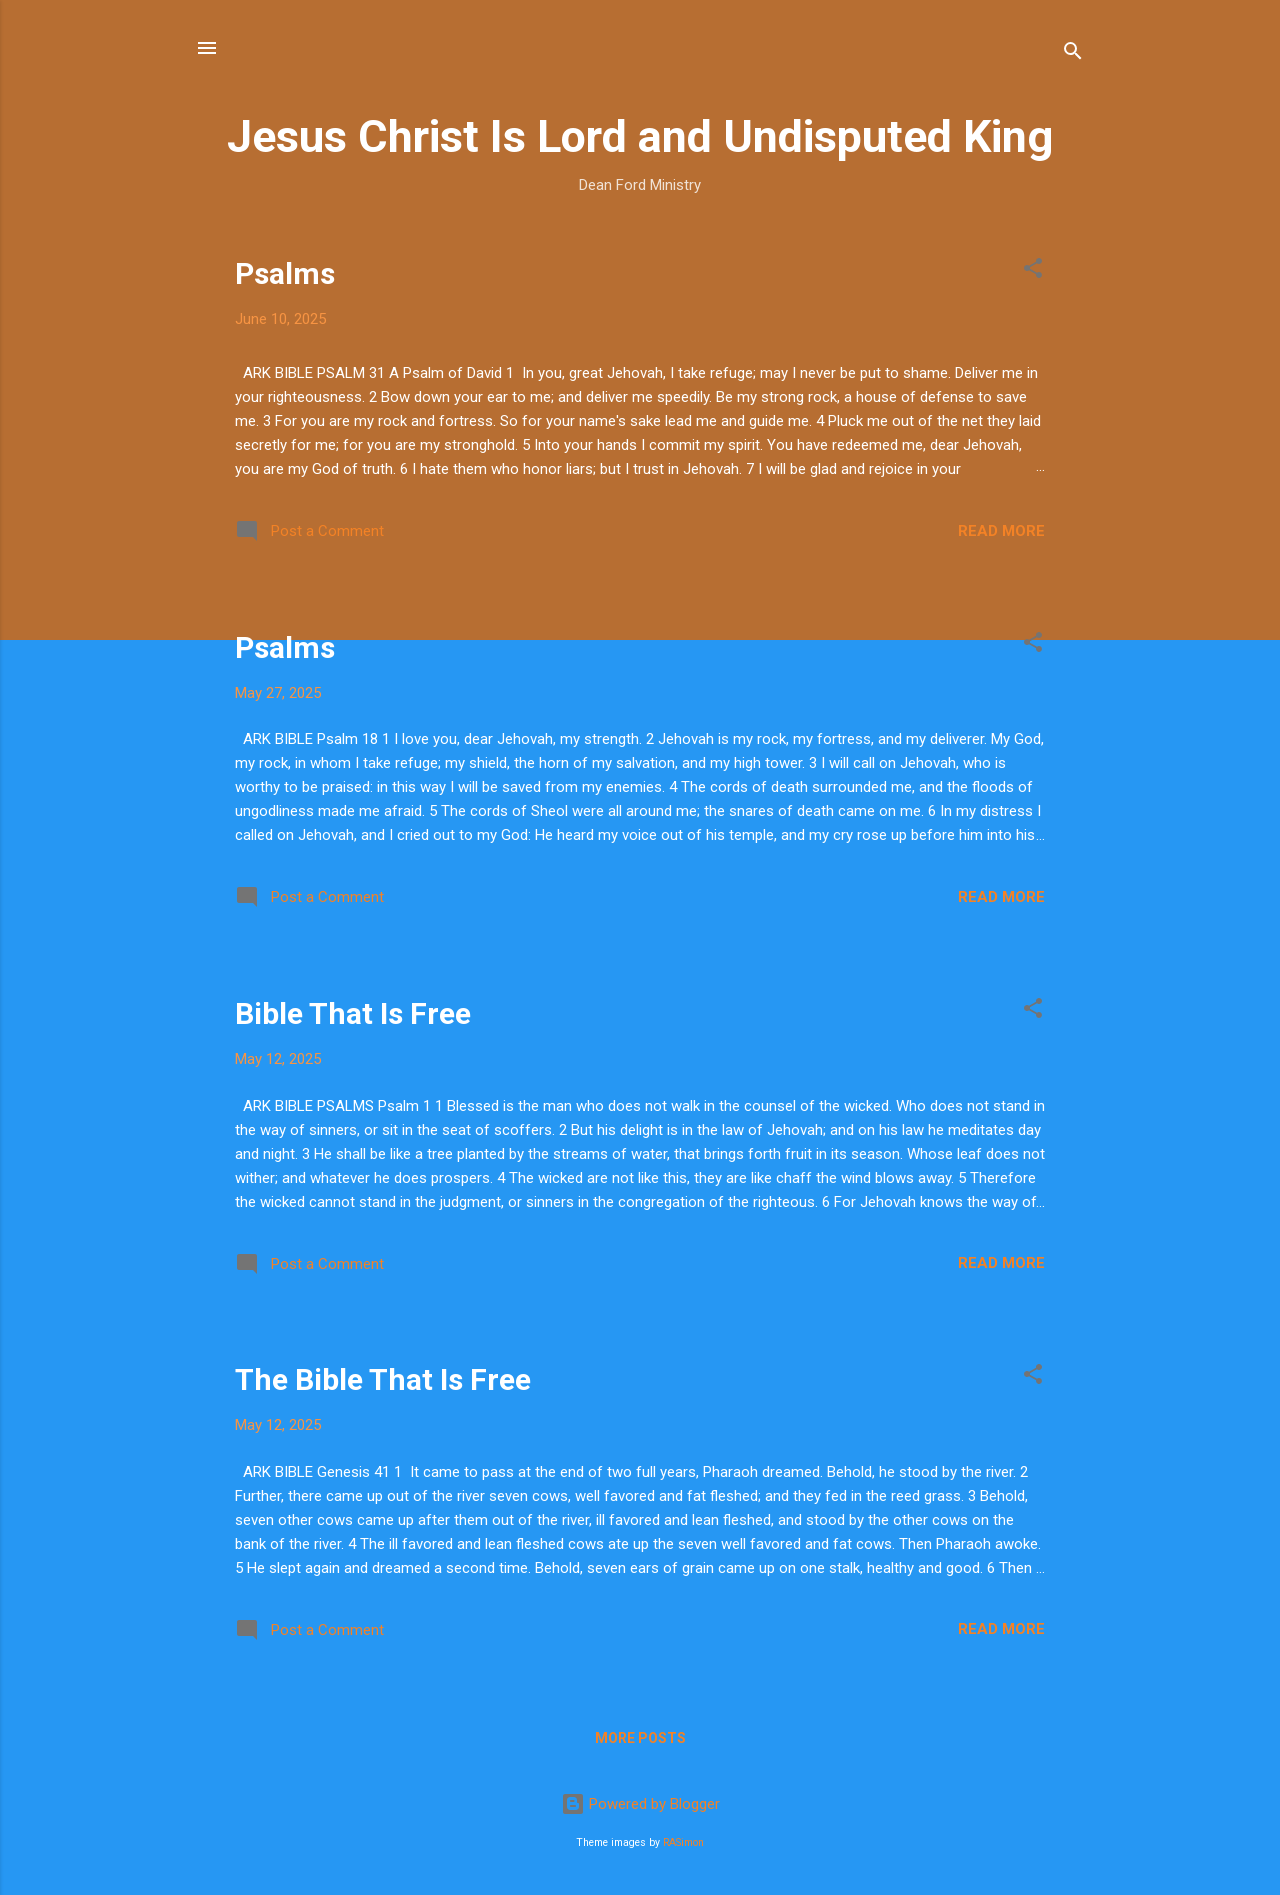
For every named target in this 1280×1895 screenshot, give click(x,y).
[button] (1033, 271)
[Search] (1073, 54)
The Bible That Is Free (383, 1379)
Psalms (285, 273)
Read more (1001, 531)
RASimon (683, 1842)
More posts (640, 1738)
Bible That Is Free (353, 1013)
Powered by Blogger (640, 1804)
